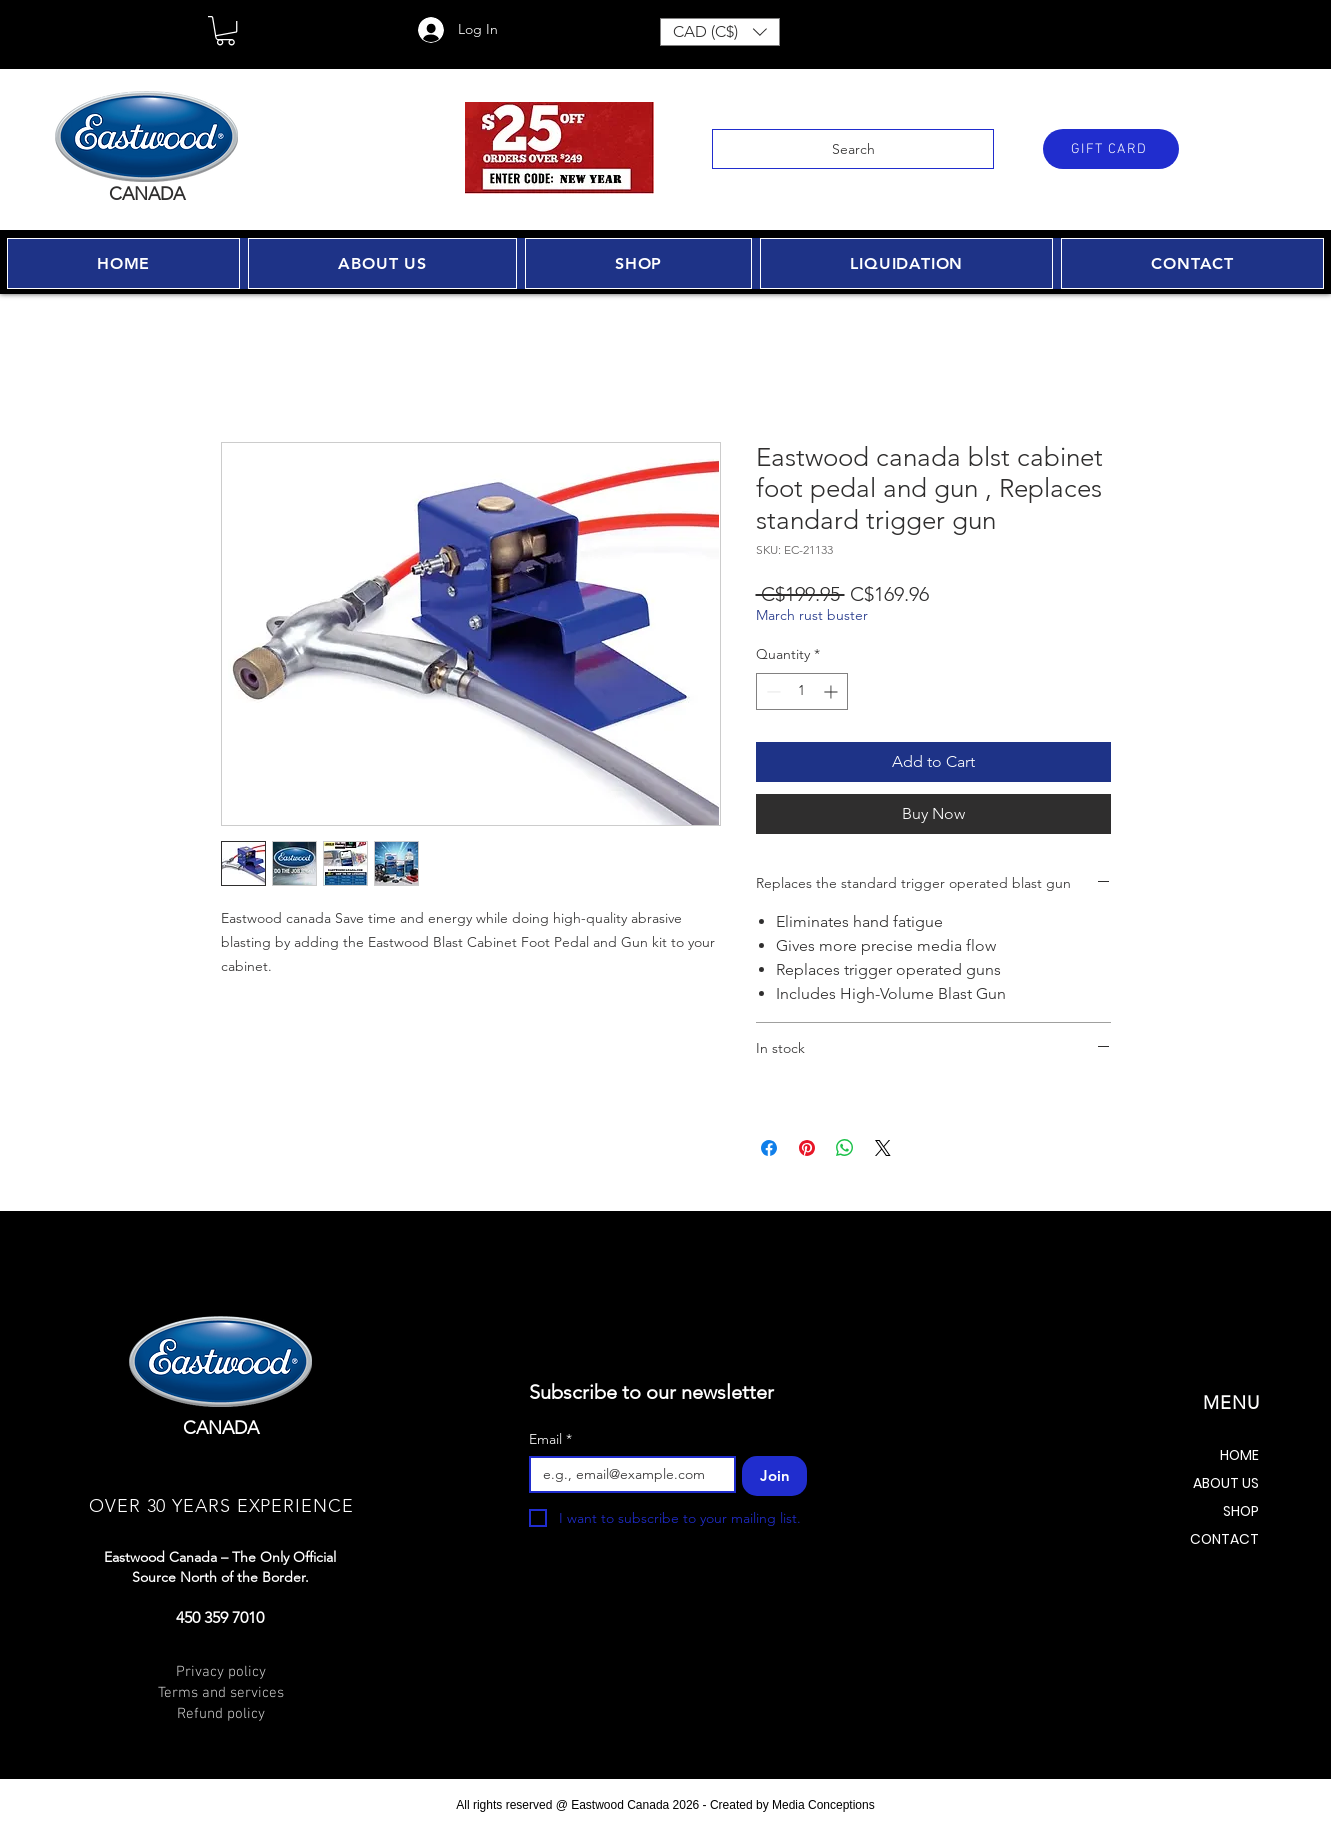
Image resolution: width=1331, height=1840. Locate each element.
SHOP (1241, 1511)
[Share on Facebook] (769, 1148)
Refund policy (221, 1714)
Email (550, 1439)
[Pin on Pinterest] (807, 1148)
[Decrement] (771, 691)
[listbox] (720, 32)
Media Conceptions (823, 1805)
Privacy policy (221, 1672)
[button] (225, 30)
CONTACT (1224, 1539)
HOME (1239, 1455)
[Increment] (832, 691)
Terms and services (221, 1693)
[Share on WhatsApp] (845, 1148)
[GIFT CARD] (1111, 149)
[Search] (853, 149)
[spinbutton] (802, 691)
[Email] (626, 1474)
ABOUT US (1226, 1483)
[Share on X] (883, 1148)
